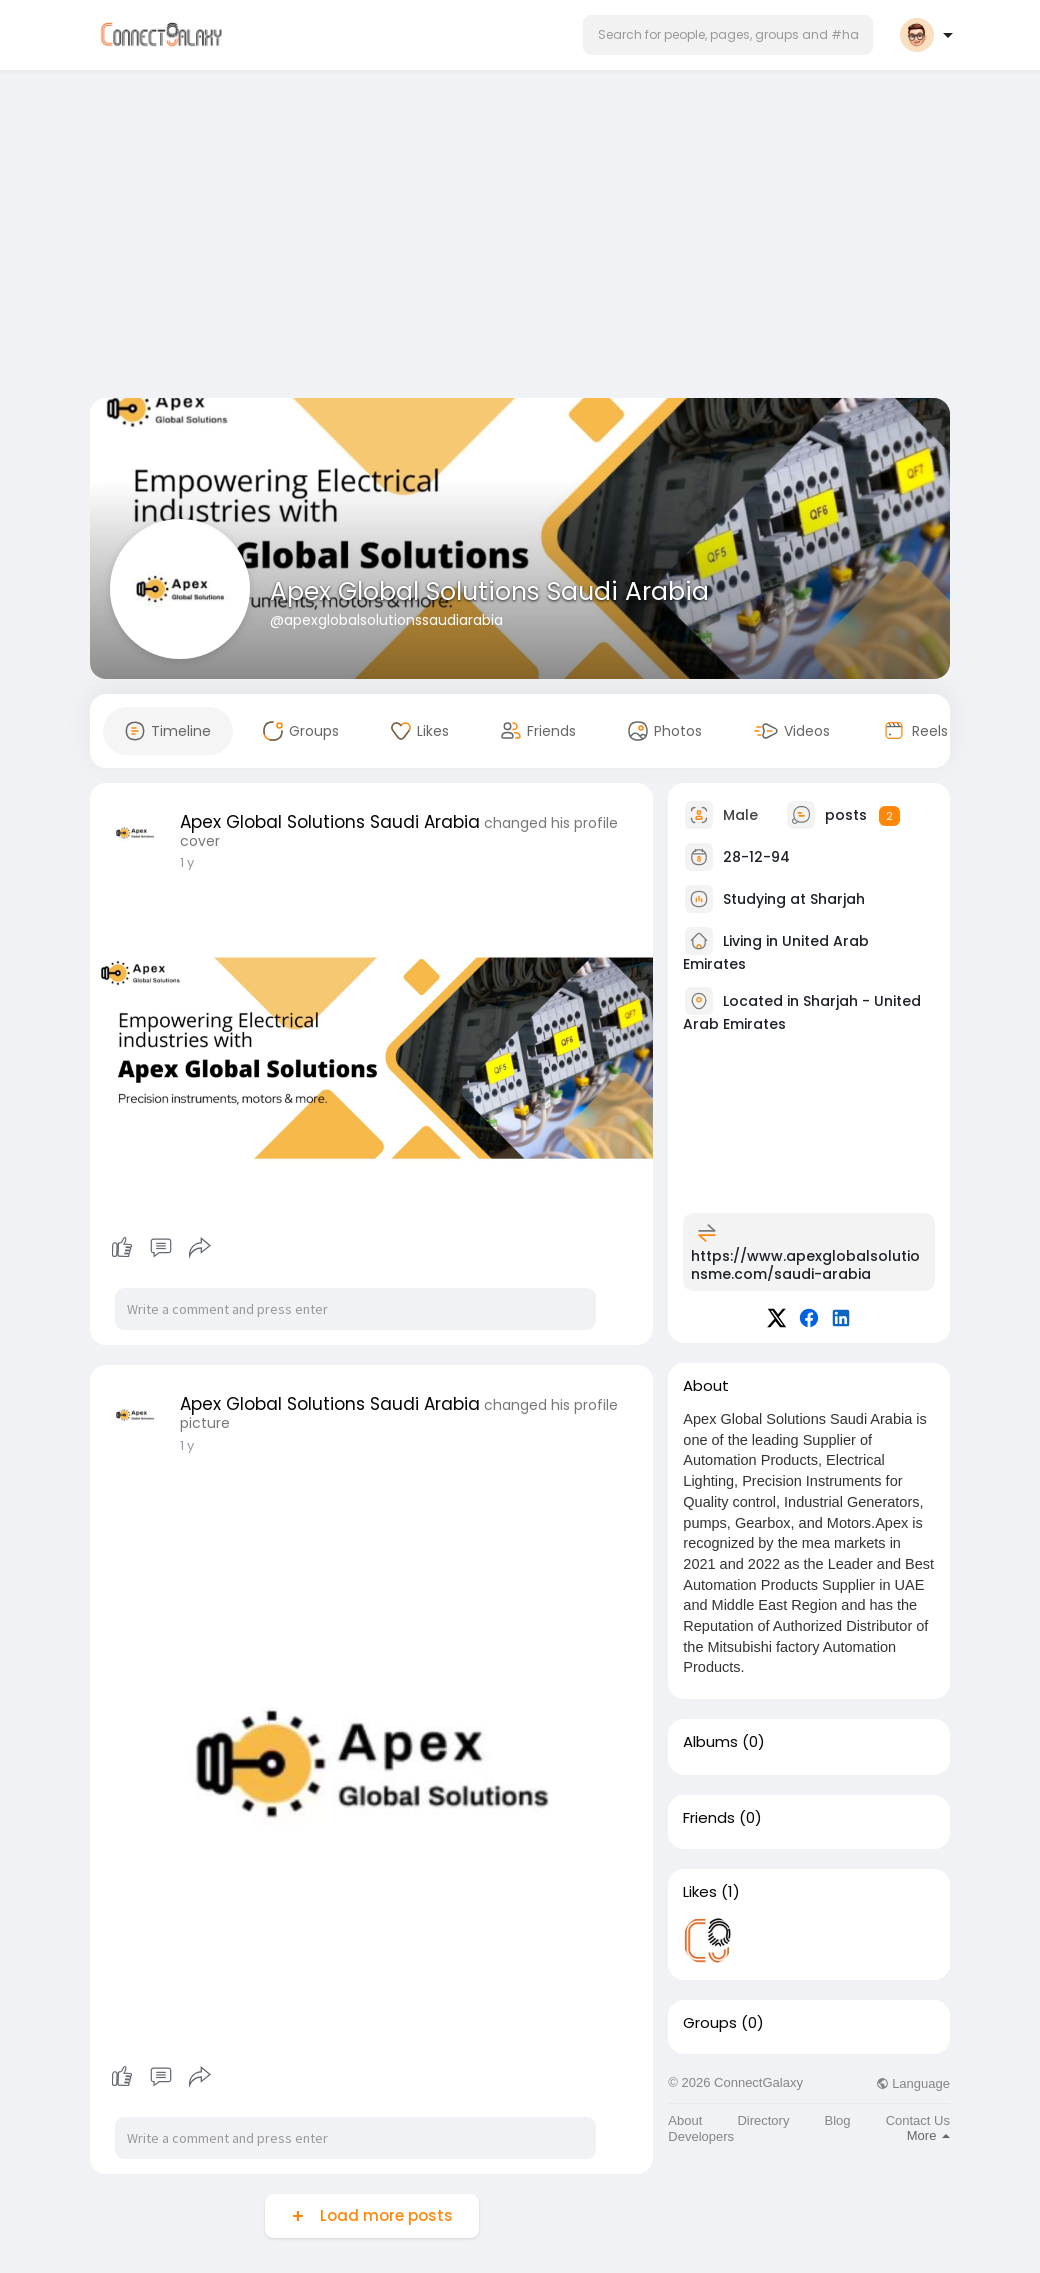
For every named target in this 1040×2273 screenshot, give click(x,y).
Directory (763, 2120)
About (685, 2120)
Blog (838, 2120)
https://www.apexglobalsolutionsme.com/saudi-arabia (805, 1265)
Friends (709, 1818)
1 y (187, 862)
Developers (701, 2136)
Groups (710, 2023)
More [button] (928, 2135)
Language (913, 2083)
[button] (728, 35)
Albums (710, 1742)
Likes (700, 1892)
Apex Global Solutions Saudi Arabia (489, 591)
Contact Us (918, 2120)
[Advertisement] (520, 238)
